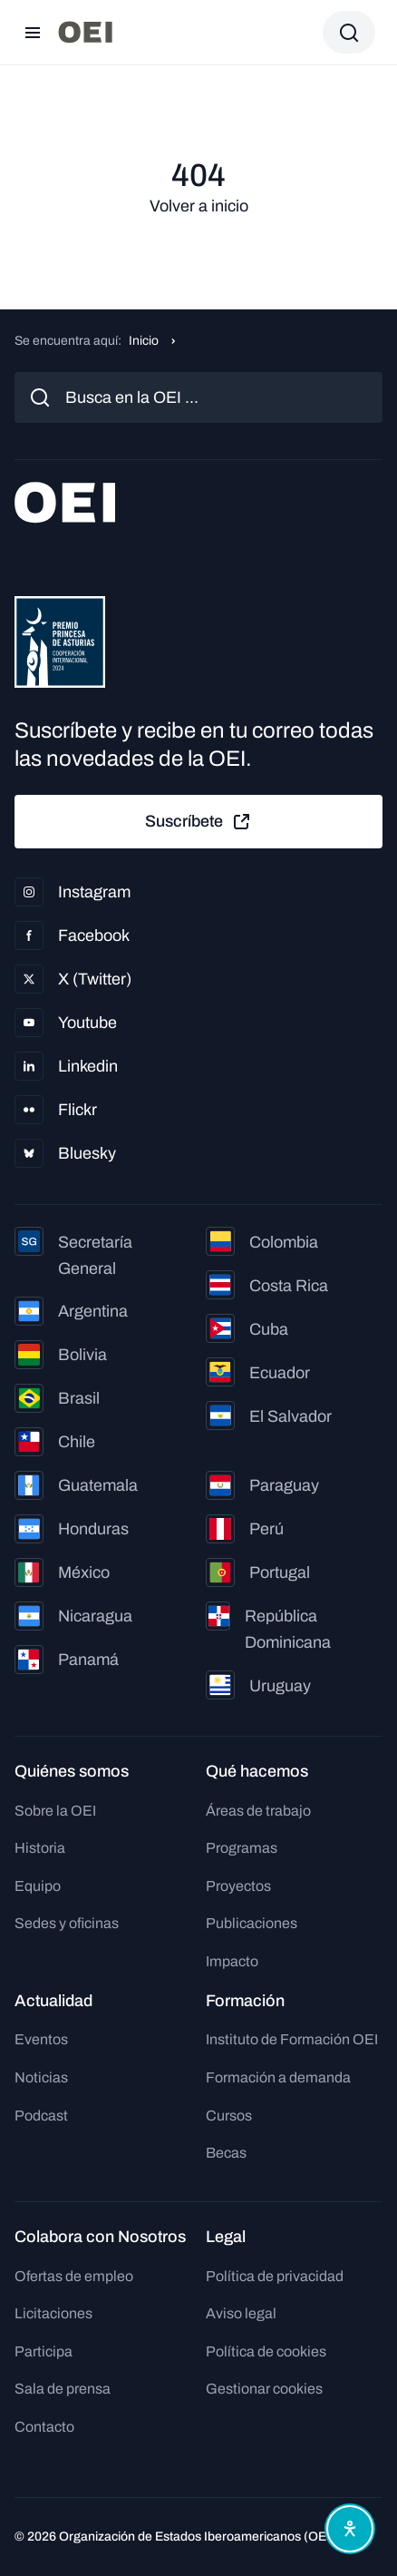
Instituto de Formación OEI (292, 2039)
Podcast (41, 2115)
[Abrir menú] (33, 33)
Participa (44, 2351)
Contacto (44, 2426)
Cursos (229, 2115)
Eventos (41, 2039)
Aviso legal (241, 2313)
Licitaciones (53, 2313)
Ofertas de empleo (74, 2276)
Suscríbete (198, 822)
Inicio (144, 341)
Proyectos (238, 1886)
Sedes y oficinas (67, 1923)
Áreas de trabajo (258, 1810)
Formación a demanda (278, 2077)
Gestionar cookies (264, 2388)
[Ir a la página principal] (85, 32)
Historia (40, 1848)
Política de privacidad (275, 2276)
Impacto (232, 1961)
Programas (241, 1848)
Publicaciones (251, 1923)
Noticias (41, 2077)
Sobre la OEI (55, 1810)
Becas (226, 2152)
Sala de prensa (63, 2388)
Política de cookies (266, 2351)
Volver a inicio (199, 206)
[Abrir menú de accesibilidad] (349, 2528)
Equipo (38, 1886)
